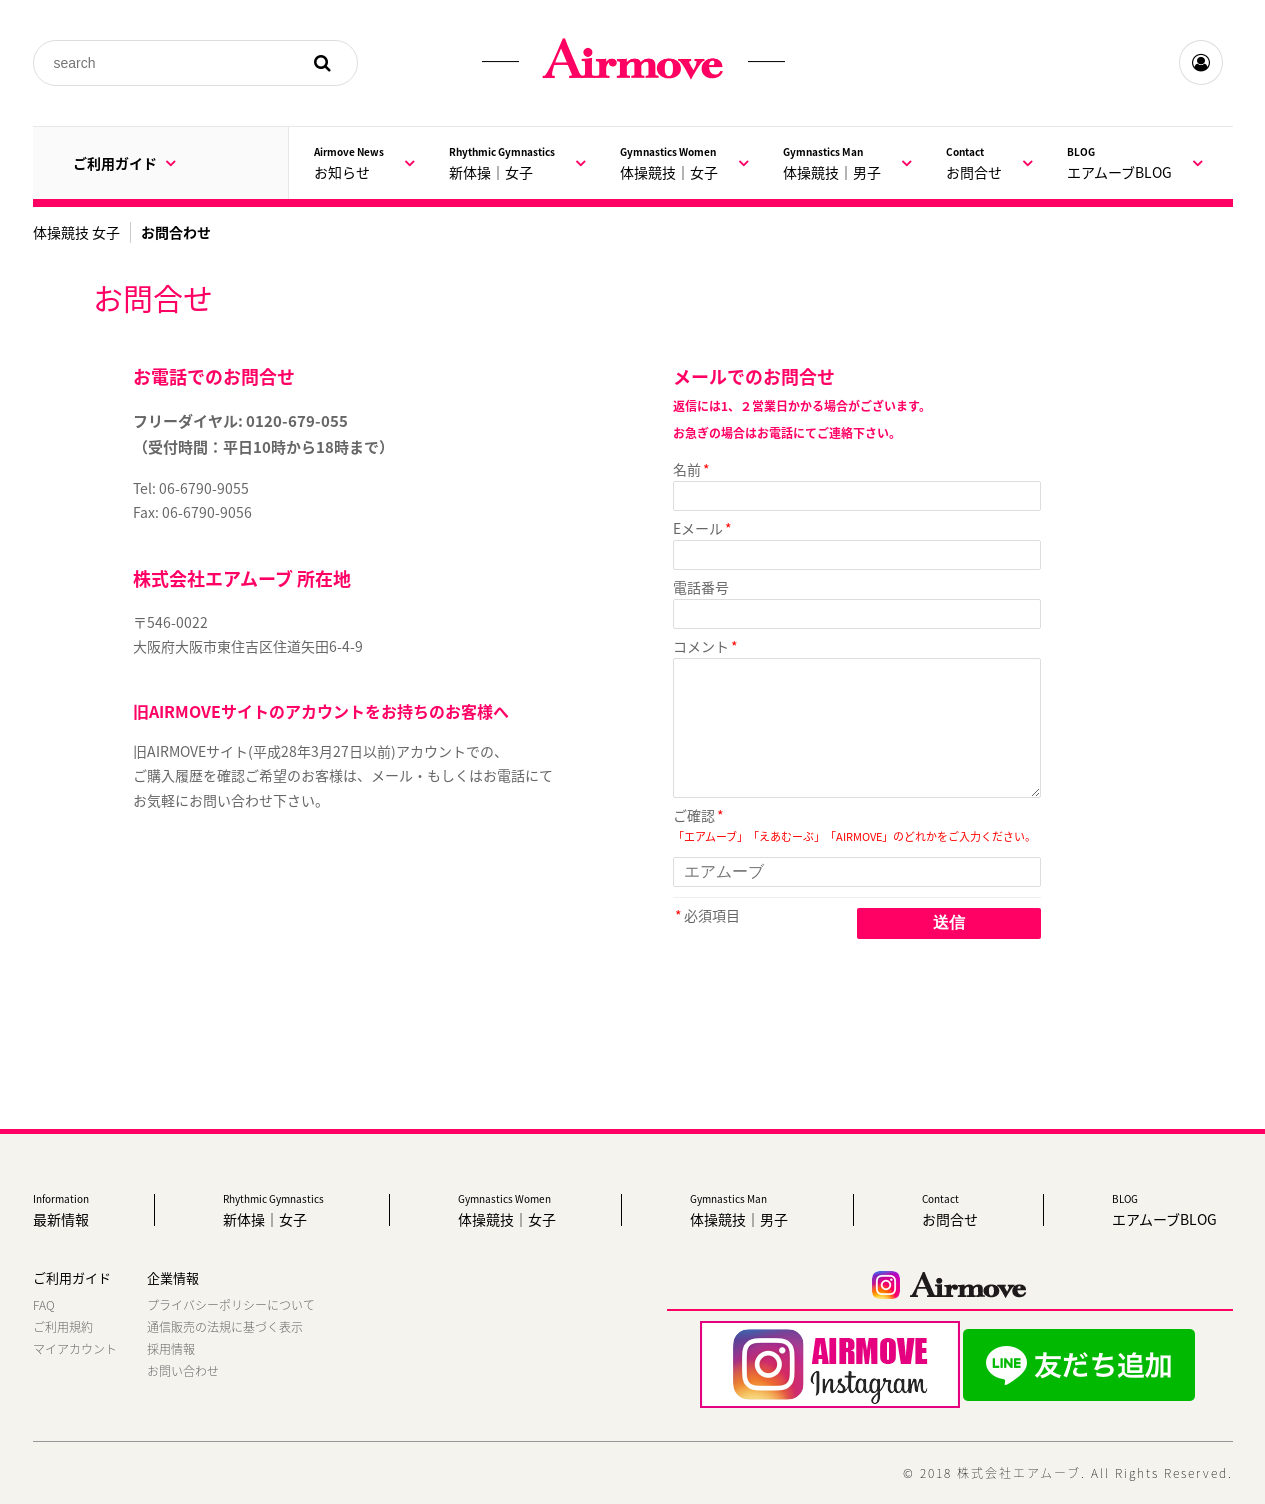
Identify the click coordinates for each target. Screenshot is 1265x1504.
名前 (687, 469)
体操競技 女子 (76, 232)
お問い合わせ (183, 1371)
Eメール (698, 528)
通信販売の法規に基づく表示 (225, 1327)
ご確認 (694, 815)
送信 (949, 922)
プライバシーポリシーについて (231, 1305)
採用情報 (171, 1349)
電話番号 (701, 587)
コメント (701, 646)
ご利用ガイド (124, 163)
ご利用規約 (63, 1327)
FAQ (44, 1305)
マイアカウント (75, 1349)
